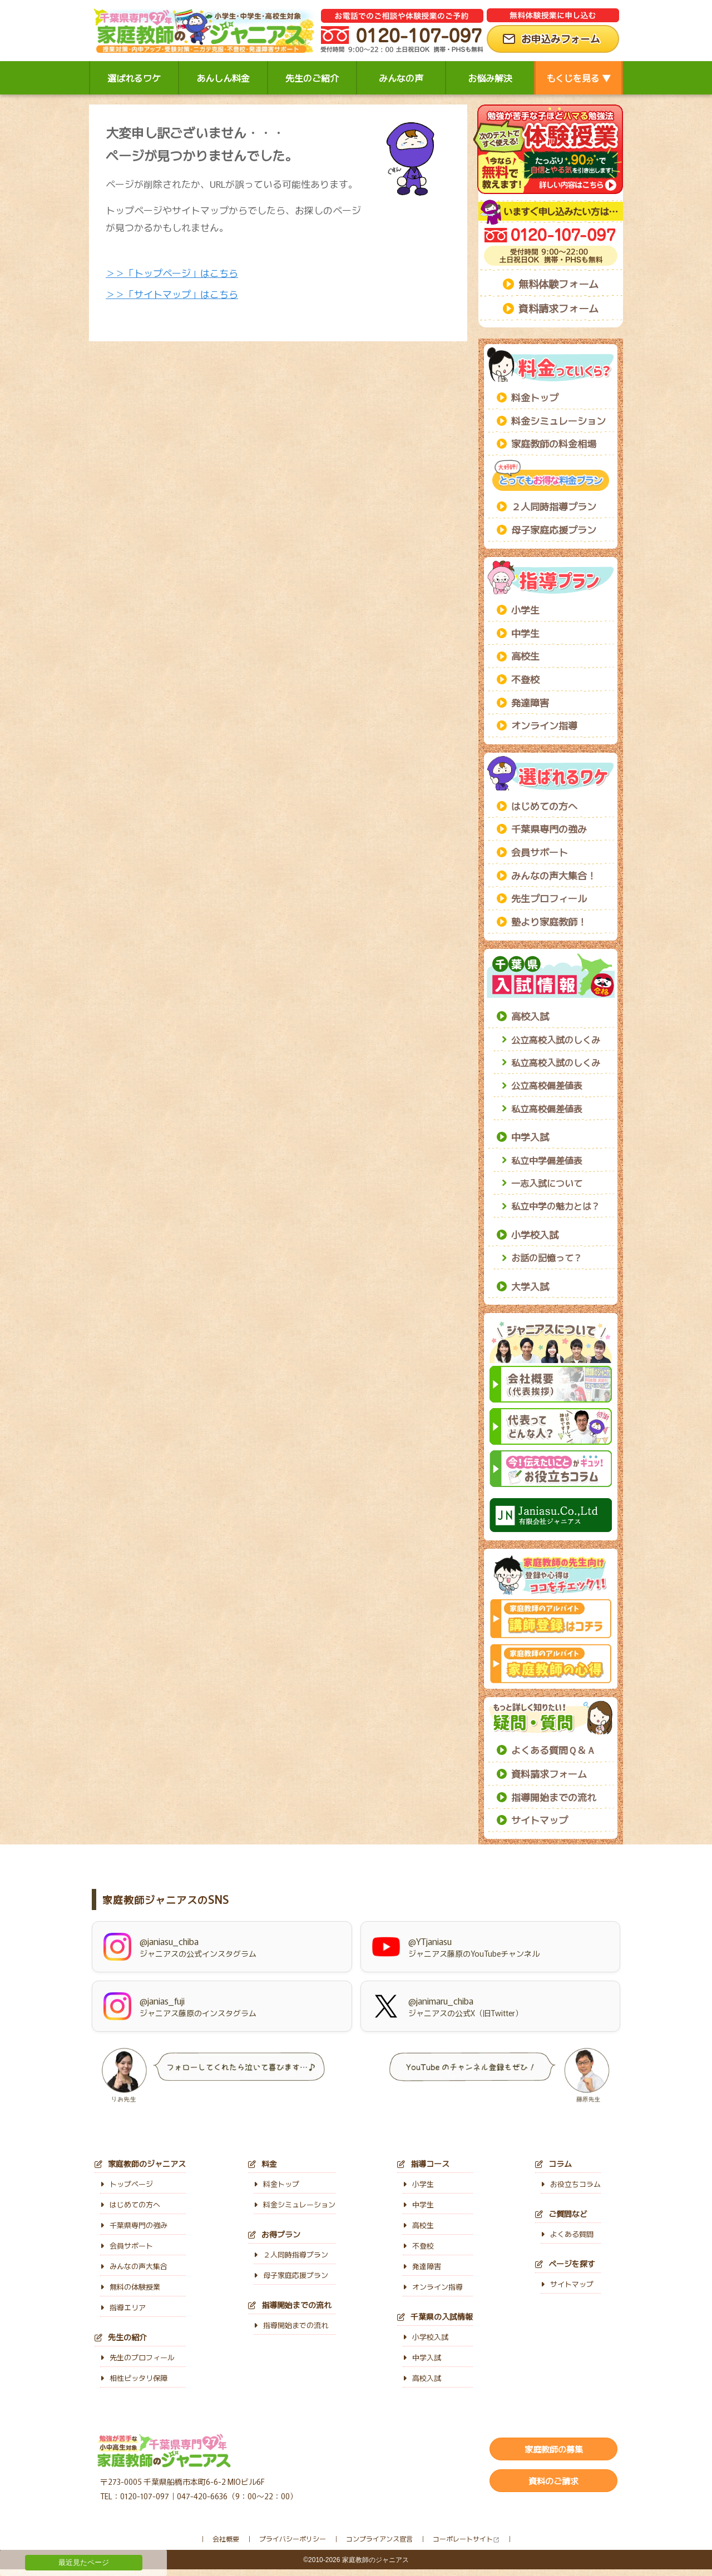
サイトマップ (539, 1820)
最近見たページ (83, 2562)
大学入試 (530, 1286)
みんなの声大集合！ (553, 875)
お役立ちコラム (571, 2184)
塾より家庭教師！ (549, 921)
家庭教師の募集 (554, 2449)
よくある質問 (567, 2234)
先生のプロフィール (137, 2357)
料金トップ (534, 397)
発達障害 (530, 702)
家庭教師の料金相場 (553, 443)
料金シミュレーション (558, 420)
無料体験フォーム (558, 283)
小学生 (525, 609)
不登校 (525, 679)
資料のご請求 (553, 2481)
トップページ (126, 2184)
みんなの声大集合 (133, 2266)
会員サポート (539, 852)
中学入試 (530, 1136)
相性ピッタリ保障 (133, 2378)
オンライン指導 (544, 725)
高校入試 (530, 1016)
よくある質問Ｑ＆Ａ (553, 1750)
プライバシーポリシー (292, 2538)
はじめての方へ (544, 806)
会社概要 (225, 2538)
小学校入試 (534, 1234)
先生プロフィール (549, 898)
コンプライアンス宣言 (379, 2538)
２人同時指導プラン (553, 506)
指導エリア (123, 2307)
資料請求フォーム (558, 308)
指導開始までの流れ (553, 1797)
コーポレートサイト (463, 2538)
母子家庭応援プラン (553, 529)
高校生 (525, 656)
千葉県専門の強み (549, 829)
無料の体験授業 (130, 2286)
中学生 (525, 633)
